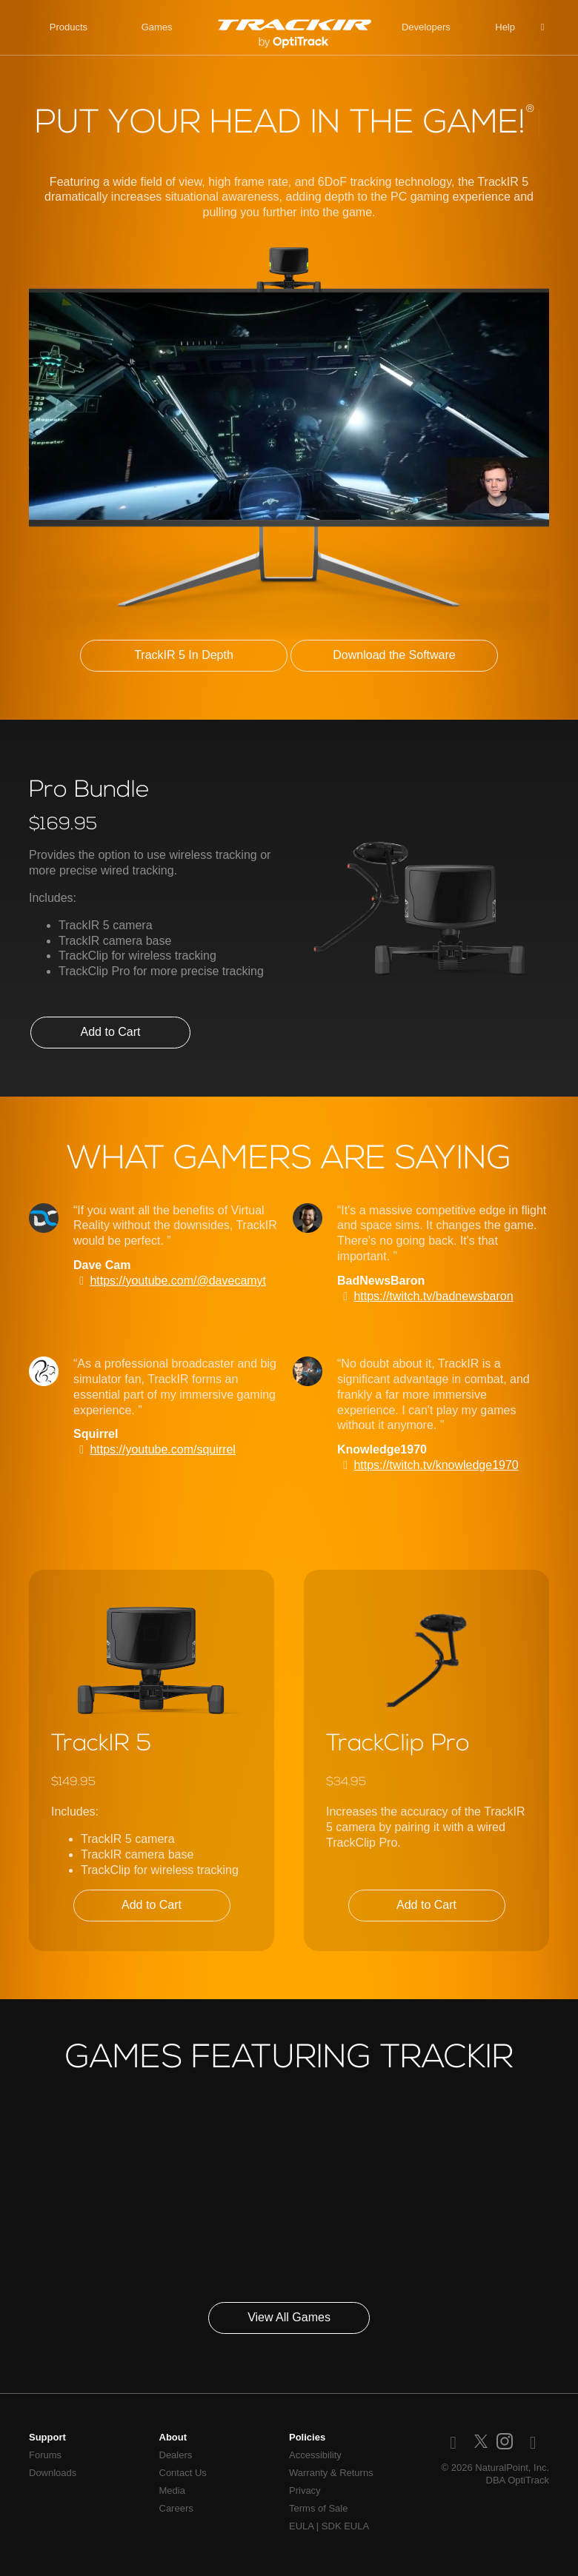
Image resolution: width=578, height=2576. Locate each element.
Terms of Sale (318, 2508)
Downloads (52, 2472)
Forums (45, 2454)
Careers (176, 2508)
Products (68, 27)
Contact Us (183, 2472)
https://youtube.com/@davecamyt (178, 1280)
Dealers (176, 2454)
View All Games (289, 2317)
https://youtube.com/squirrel (163, 1449)
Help (505, 27)
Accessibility (315, 2454)
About (173, 2437)
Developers (426, 27)
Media (172, 2490)
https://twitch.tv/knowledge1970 (435, 1465)
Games (157, 27)
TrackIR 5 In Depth (183, 655)
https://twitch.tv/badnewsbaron (433, 1296)
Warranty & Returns (331, 2472)
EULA (301, 2526)
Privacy (305, 2490)
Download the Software (394, 655)
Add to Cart (111, 1032)
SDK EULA (345, 2526)
